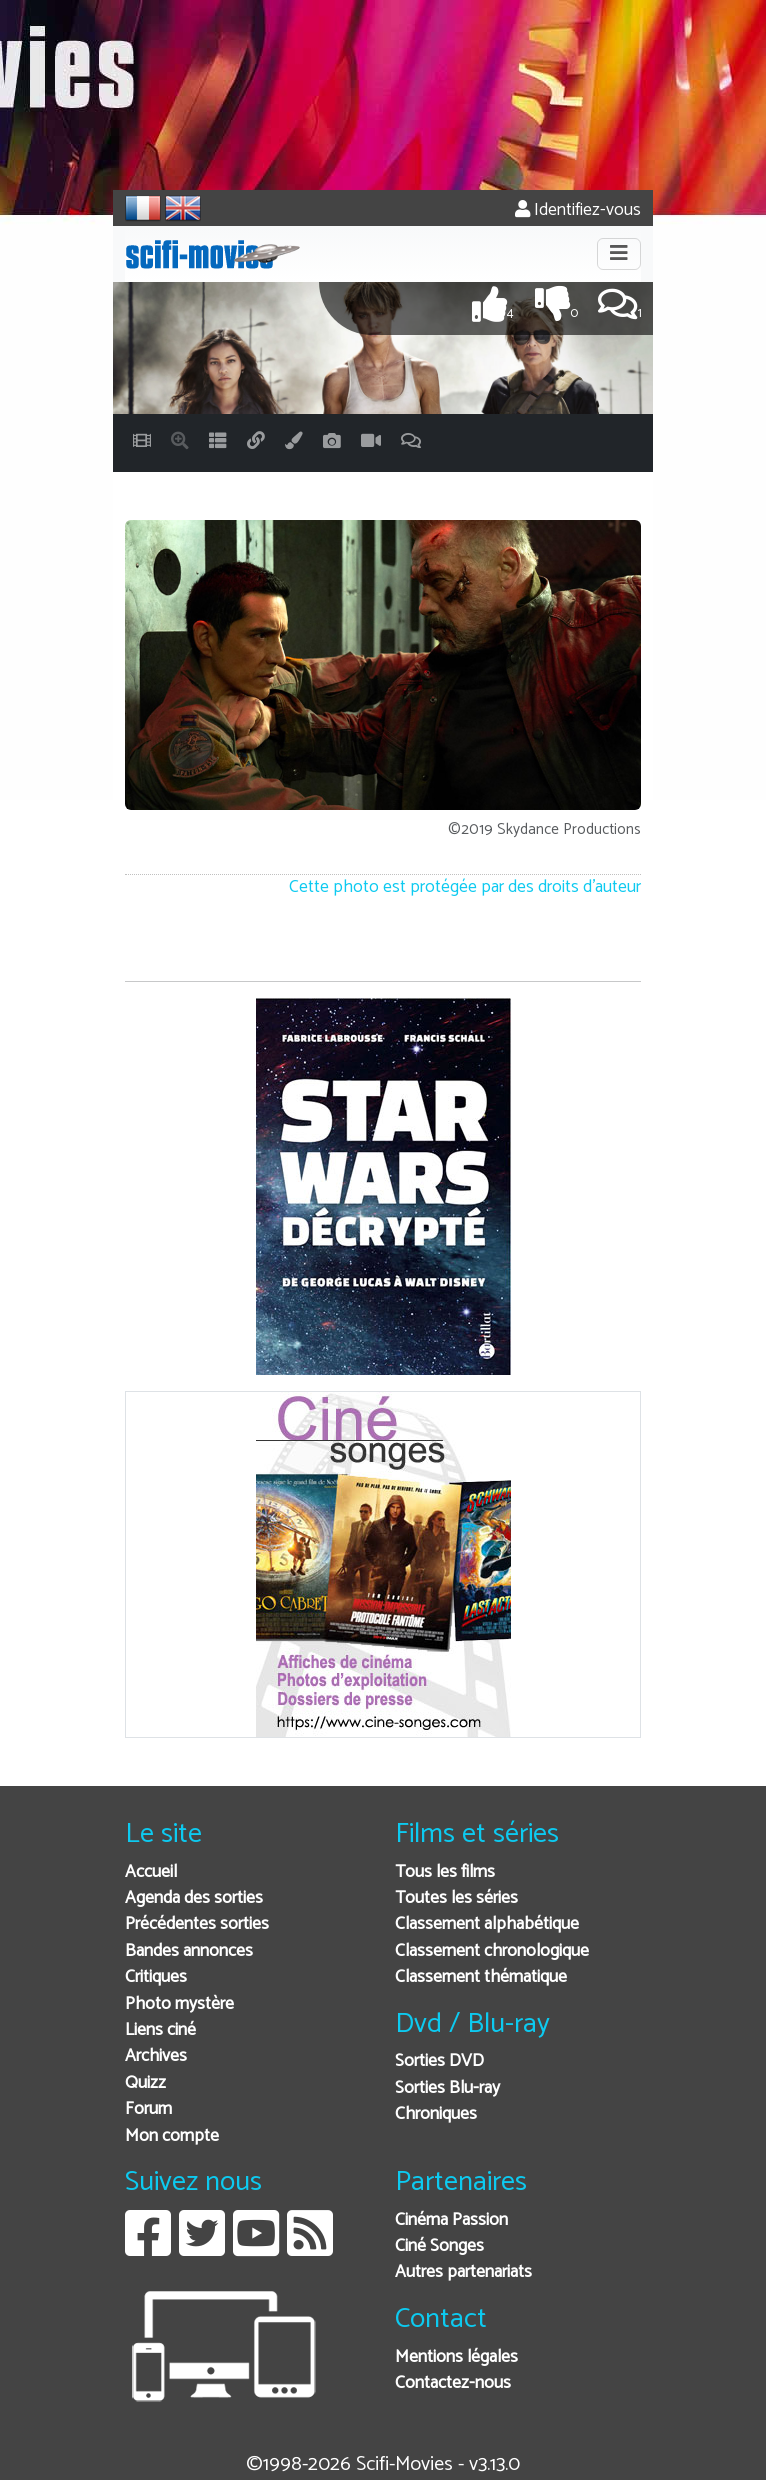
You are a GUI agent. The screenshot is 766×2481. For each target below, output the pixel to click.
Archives (156, 2056)
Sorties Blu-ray (447, 2088)
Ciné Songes (439, 2246)
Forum (148, 2109)
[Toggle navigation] (619, 254)
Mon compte (172, 2136)
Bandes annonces (189, 1951)
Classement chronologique (492, 1951)
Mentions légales (456, 2357)
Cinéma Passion (451, 2220)
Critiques (156, 1977)
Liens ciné (160, 2030)
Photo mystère (179, 2004)
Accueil (151, 1872)
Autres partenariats (463, 2272)
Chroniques (436, 2114)
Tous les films (445, 1872)
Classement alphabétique (487, 1924)
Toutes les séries (456, 1898)
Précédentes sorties (197, 1924)
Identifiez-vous (578, 210)
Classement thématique (481, 1977)
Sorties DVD (439, 2061)
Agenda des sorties (194, 1898)
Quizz (145, 2083)
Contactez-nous (453, 2383)
